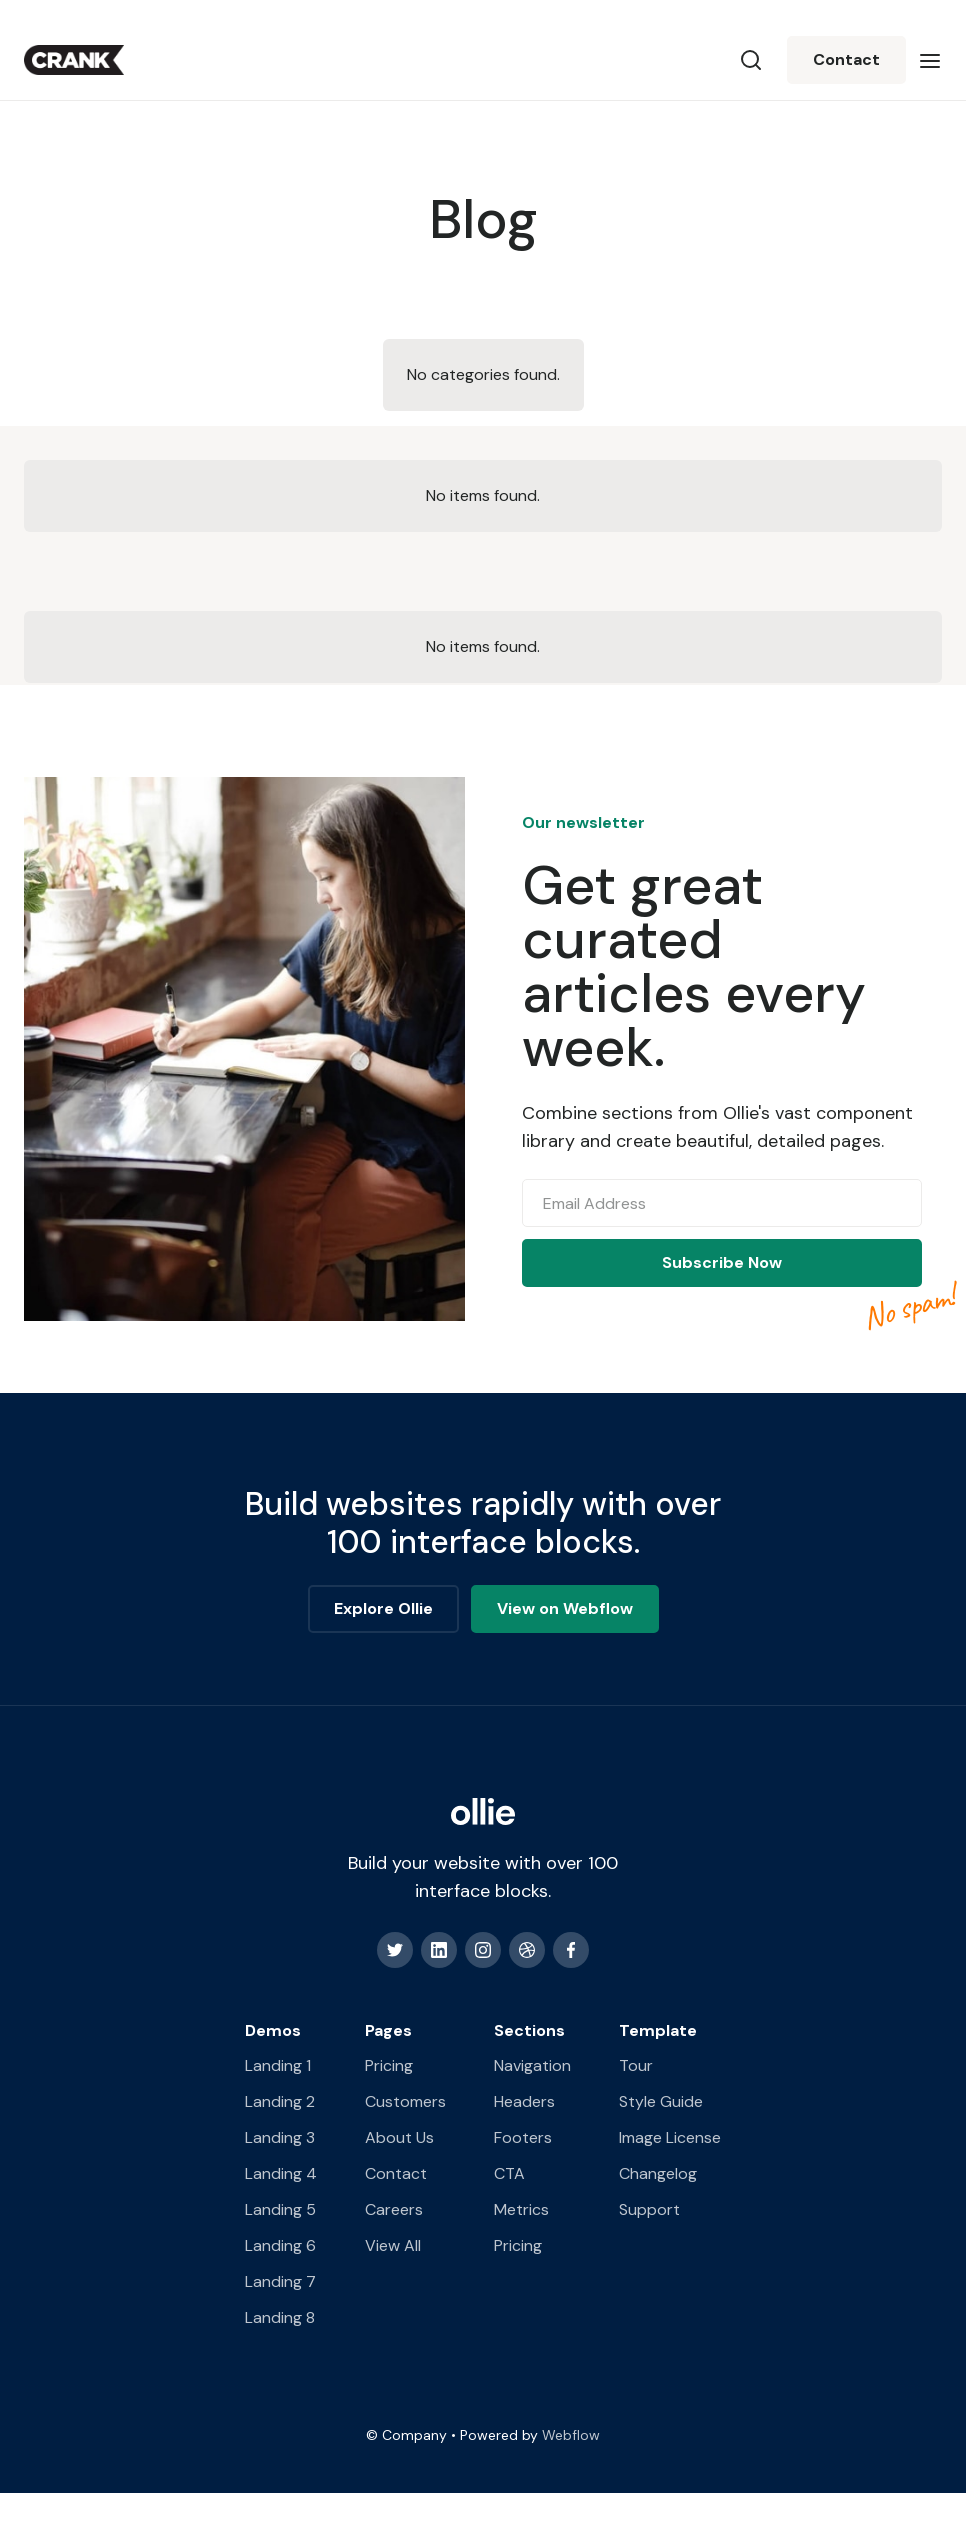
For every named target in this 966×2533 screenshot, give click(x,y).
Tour (636, 2065)
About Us (399, 2137)
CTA (509, 2173)
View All (393, 2245)
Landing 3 (280, 2137)
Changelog (658, 2173)
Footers (523, 2137)
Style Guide (661, 2101)
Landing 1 (278, 2065)
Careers (394, 2209)
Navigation (532, 2065)
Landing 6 (280, 2245)
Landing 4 (281, 2173)
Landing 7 (280, 2281)
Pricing (389, 2065)
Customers (405, 2101)
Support (649, 2209)
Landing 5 (280, 2209)
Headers (524, 2101)
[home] (74, 60)
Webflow (571, 2435)
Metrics (521, 2209)
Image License (670, 2137)
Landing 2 (280, 2101)
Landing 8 (280, 2317)
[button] (930, 60)
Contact (846, 59)
